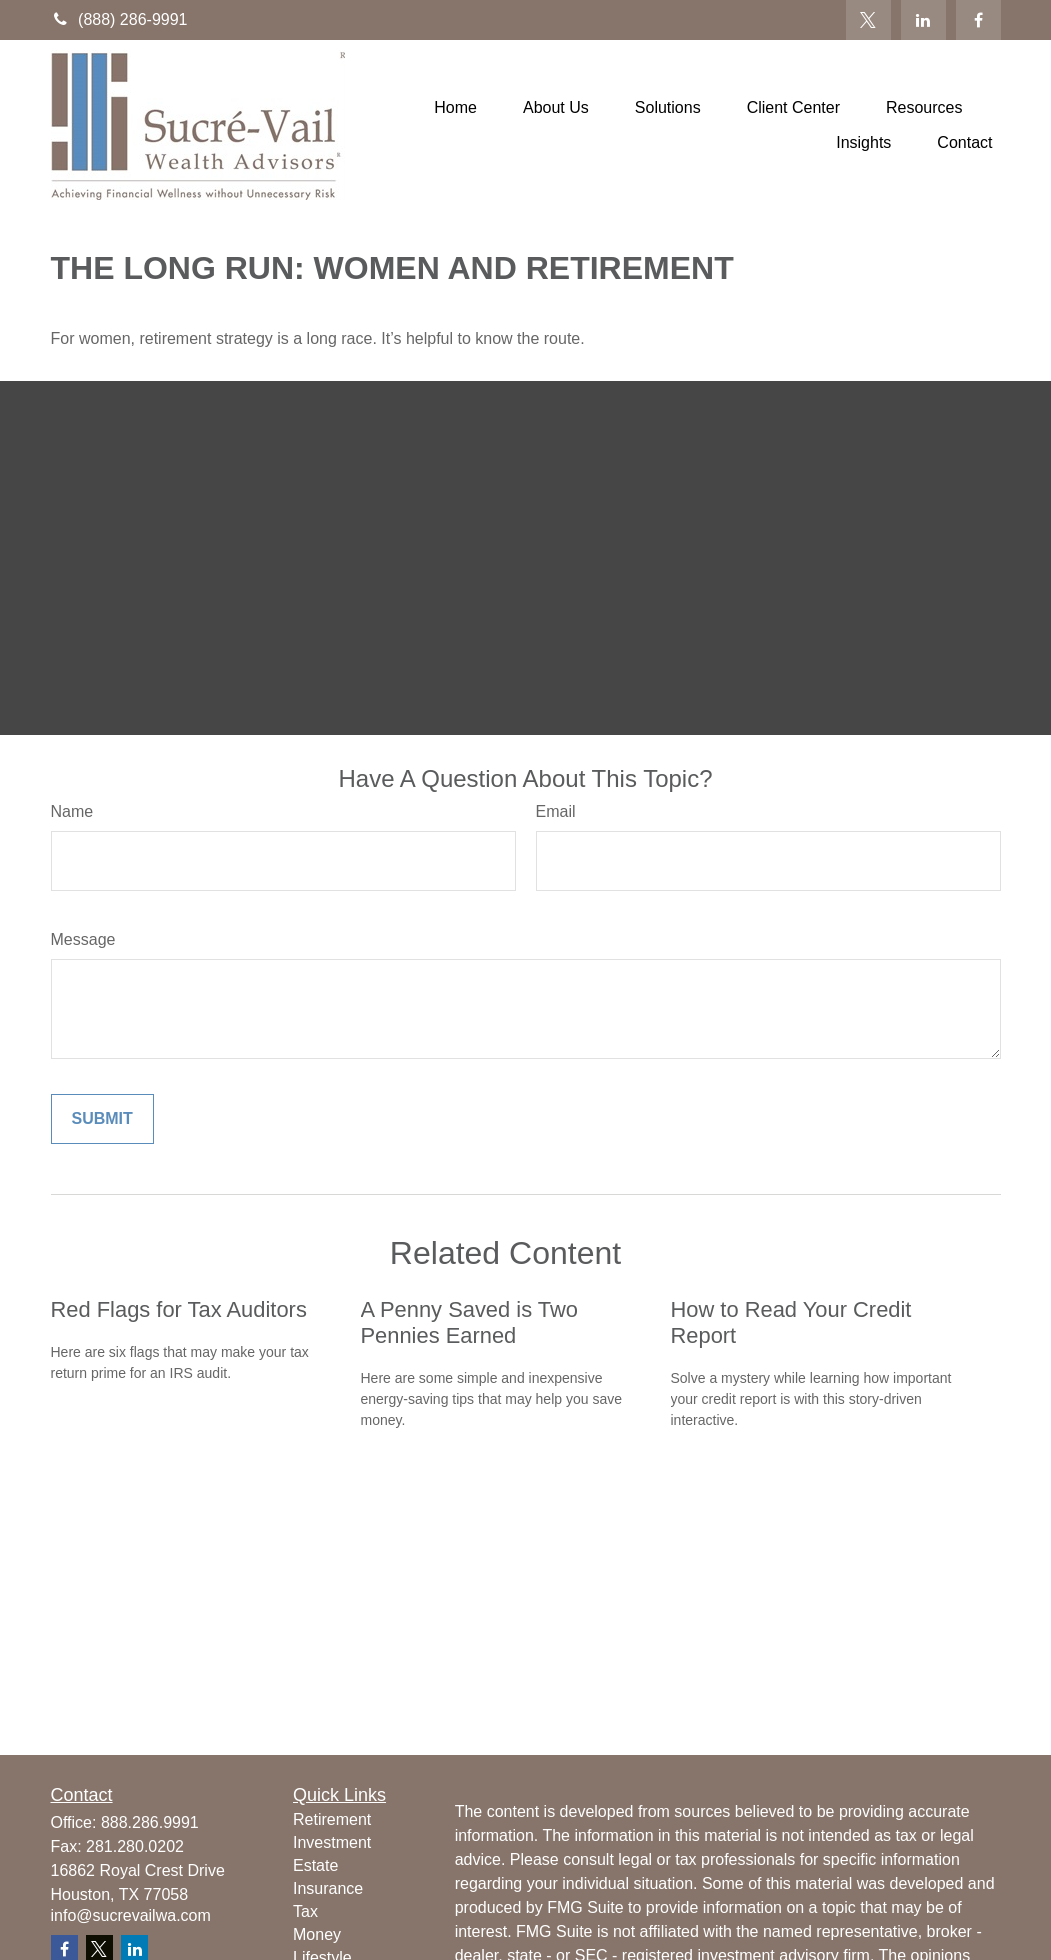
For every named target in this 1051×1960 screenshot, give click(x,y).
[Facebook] (978, 20)
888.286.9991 (150, 1822)
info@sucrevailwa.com (131, 1915)
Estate (315, 1865)
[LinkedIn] (923, 20)
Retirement (332, 1819)
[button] (455, 107)
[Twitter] (868, 20)
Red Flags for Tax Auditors (179, 1309)
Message (83, 939)
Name (72, 811)
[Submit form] (102, 1119)
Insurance (328, 1888)
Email (556, 811)
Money (317, 1934)
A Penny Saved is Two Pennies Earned (469, 1322)
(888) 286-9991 (119, 19)
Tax (305, 1911)
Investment (332, 1842)
